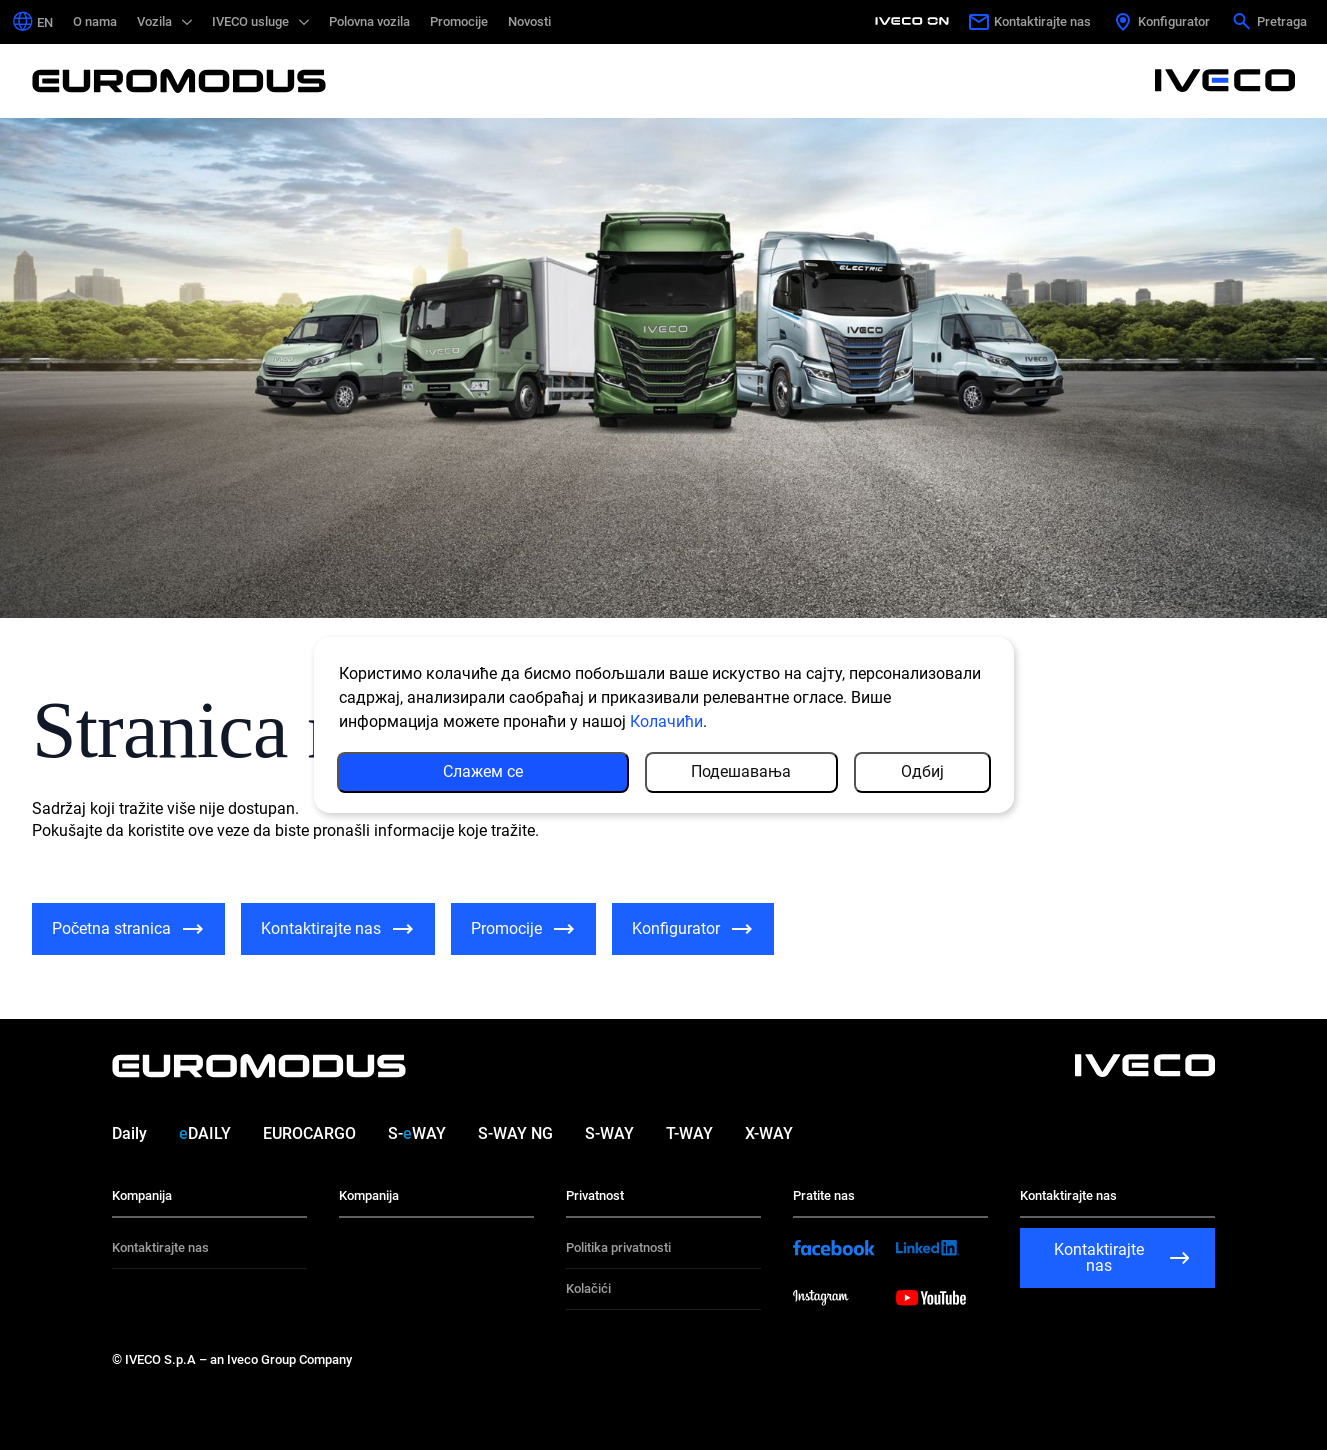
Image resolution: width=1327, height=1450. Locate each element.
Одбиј (922, 771)
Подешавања (741, 771)
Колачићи (666, 721)
